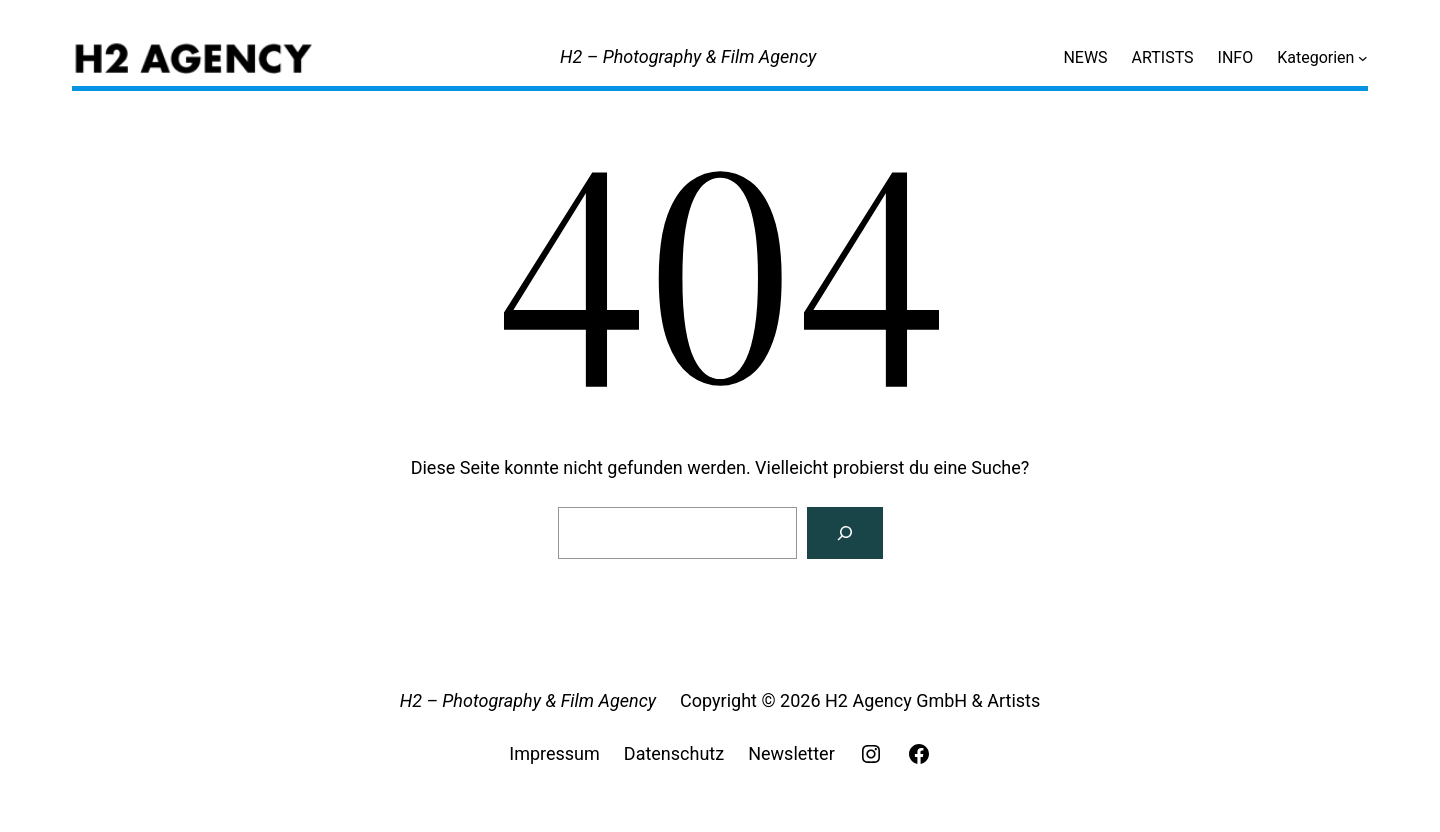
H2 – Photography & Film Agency (688, 56)
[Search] (845, 533)
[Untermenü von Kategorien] (1363, 58)
